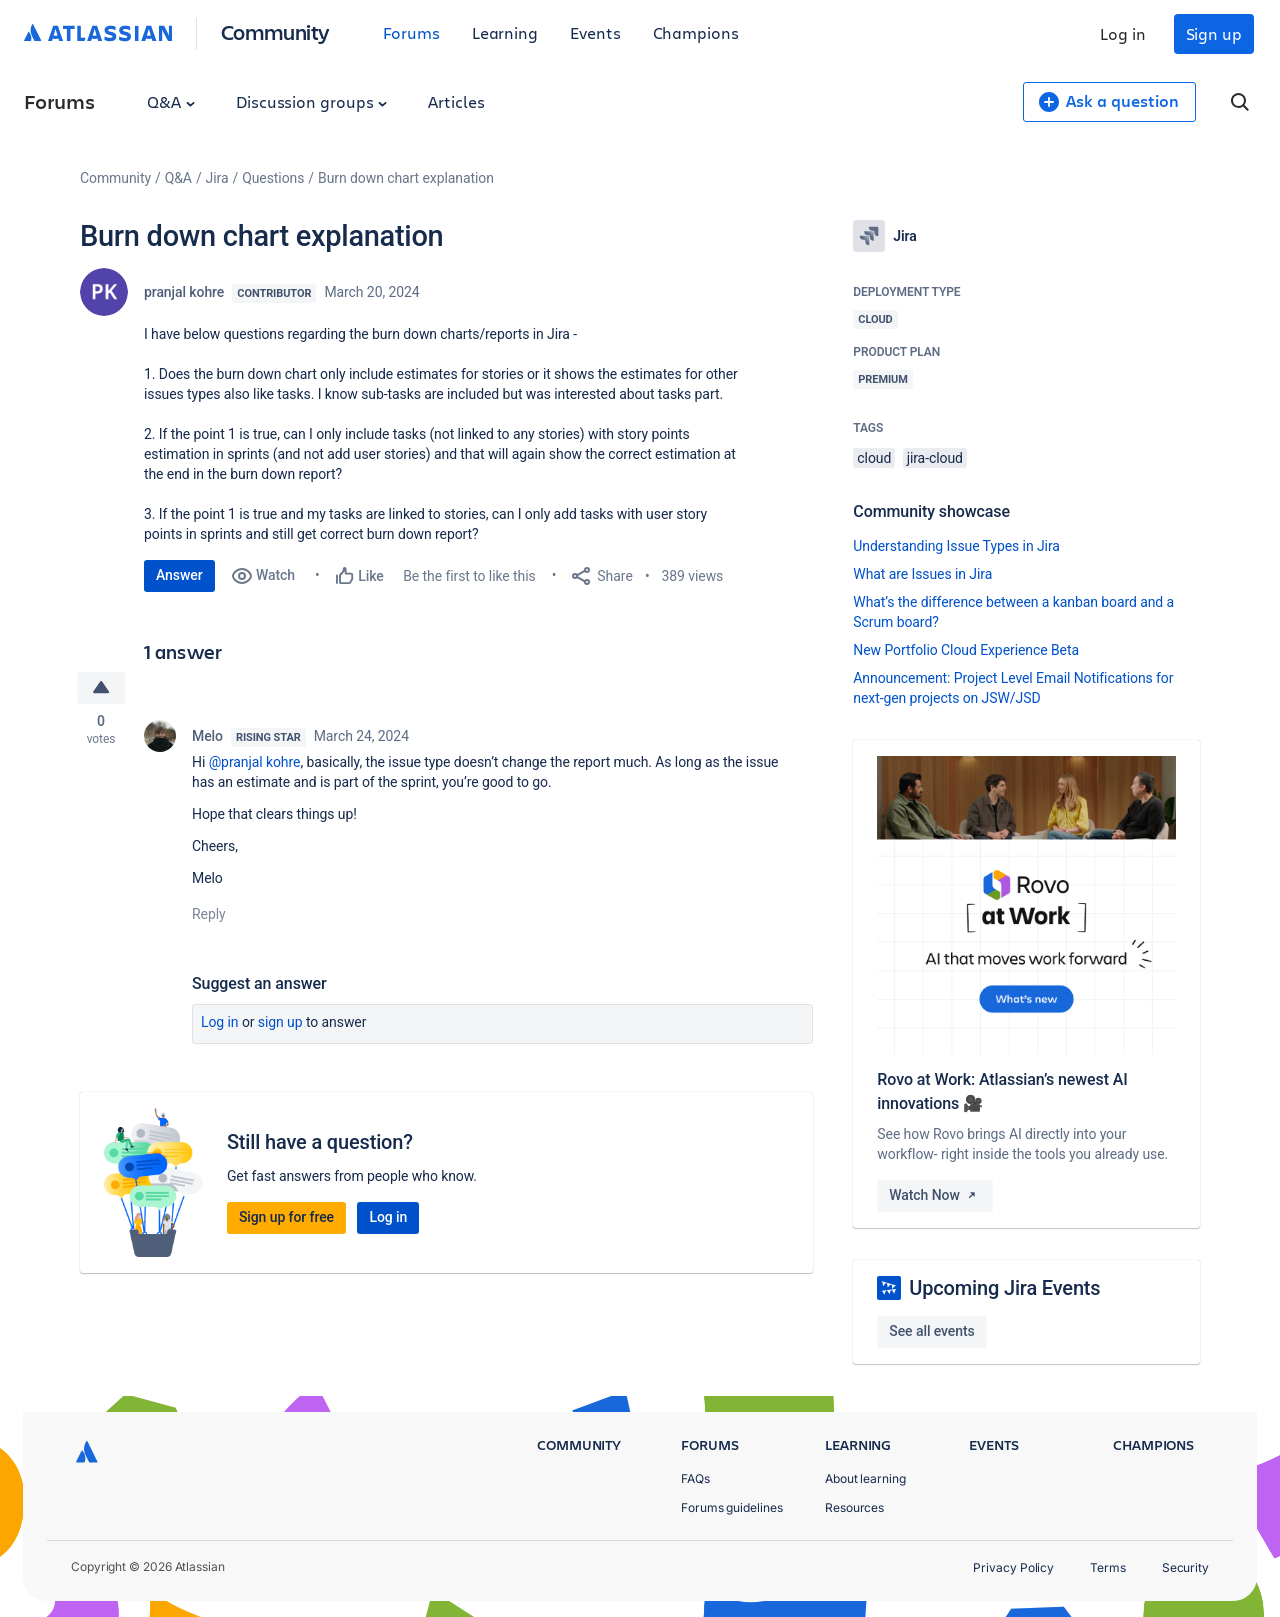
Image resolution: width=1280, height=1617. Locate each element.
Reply (209, 914)
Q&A (171, 101)
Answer (179, 575)
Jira (217, 178)
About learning (865, 1478)
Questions (273, 178)
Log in (1123, 33)
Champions (696, 32)
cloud (874, 458)
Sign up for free (286, 1218)
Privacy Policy (1013, 1567)
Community (275, 31)
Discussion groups (312, 101)
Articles (456, 101)
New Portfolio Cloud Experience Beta (966, 650)
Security (1185, 1567)
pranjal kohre (184, 292)
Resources (854, 1507)
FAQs (695, 1478)
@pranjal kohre (255, 762)
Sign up (1214, 33)
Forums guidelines (732, 1507)
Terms (1108, 1567)
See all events (931, 1331)
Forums (411, 32)
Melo (207, 736)
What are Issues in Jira (922, 574)
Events (595, 32)
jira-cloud (935, 458)
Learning (505, 32)
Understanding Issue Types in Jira (956, 546)
